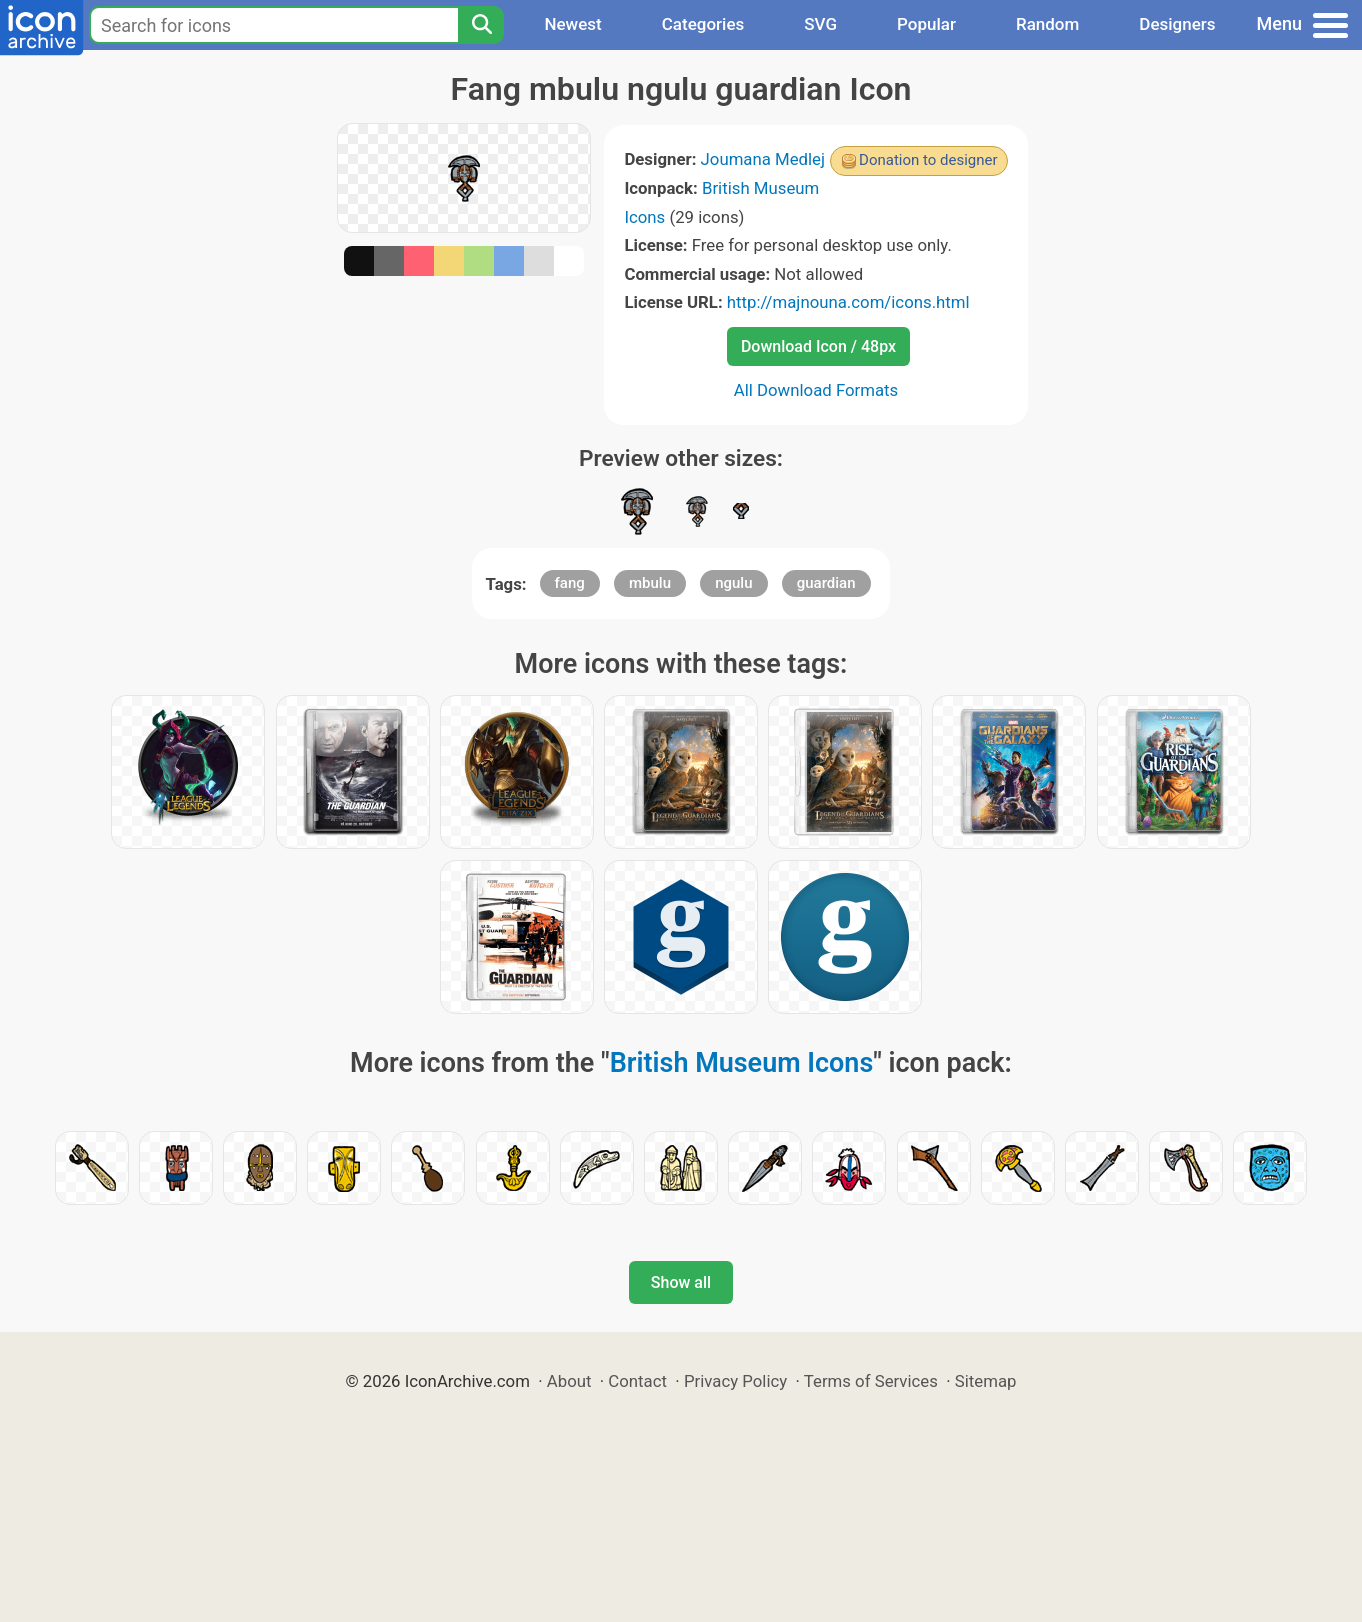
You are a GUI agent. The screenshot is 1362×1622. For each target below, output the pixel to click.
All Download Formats (816, 390)
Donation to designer (928, 160)
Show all (681, 1282)
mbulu (650, 583)
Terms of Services (871, 1381)
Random (1047, 24)
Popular (926, 24)
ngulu (733, 583)
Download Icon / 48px (818, 346)
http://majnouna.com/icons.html (848, 302)
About (569, 1381)
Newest (572, 24)
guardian (826, 583)
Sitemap (986, 1381)
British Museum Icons (742, 1063)
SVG (820, 24)
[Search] (481, 25)
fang (570, 583)
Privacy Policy (735, 1381)
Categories (703, 24)
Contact (637, 1381)
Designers (1177, 24)
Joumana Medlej (763, 159)
